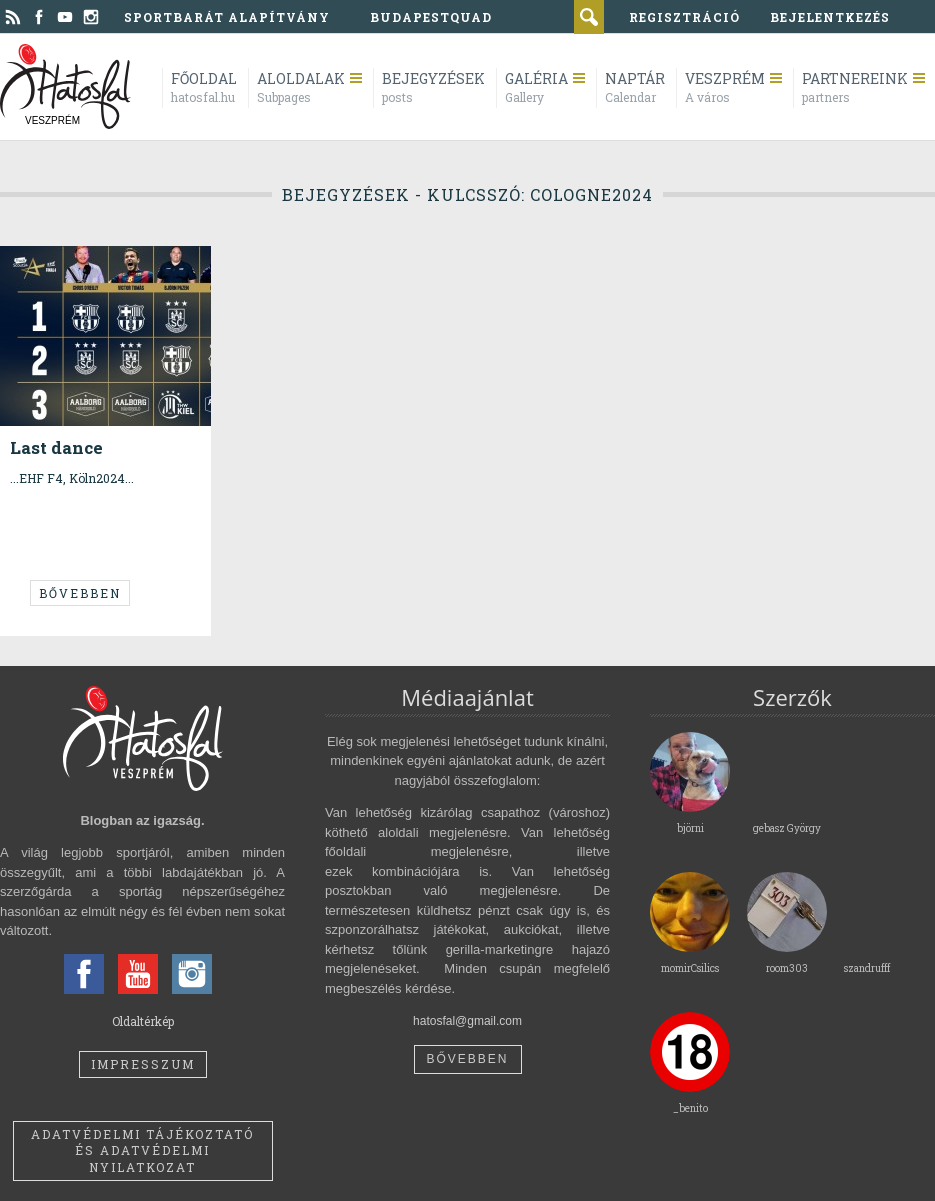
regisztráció (684, 17)
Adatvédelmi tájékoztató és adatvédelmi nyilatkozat (142, 1151)
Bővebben (80, 593)
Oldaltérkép (143, 1021)
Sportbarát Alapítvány (227, 17)
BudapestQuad (431, 17)
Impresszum (143, 1064)
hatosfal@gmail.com (467, 1021)
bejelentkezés (830, 17)
